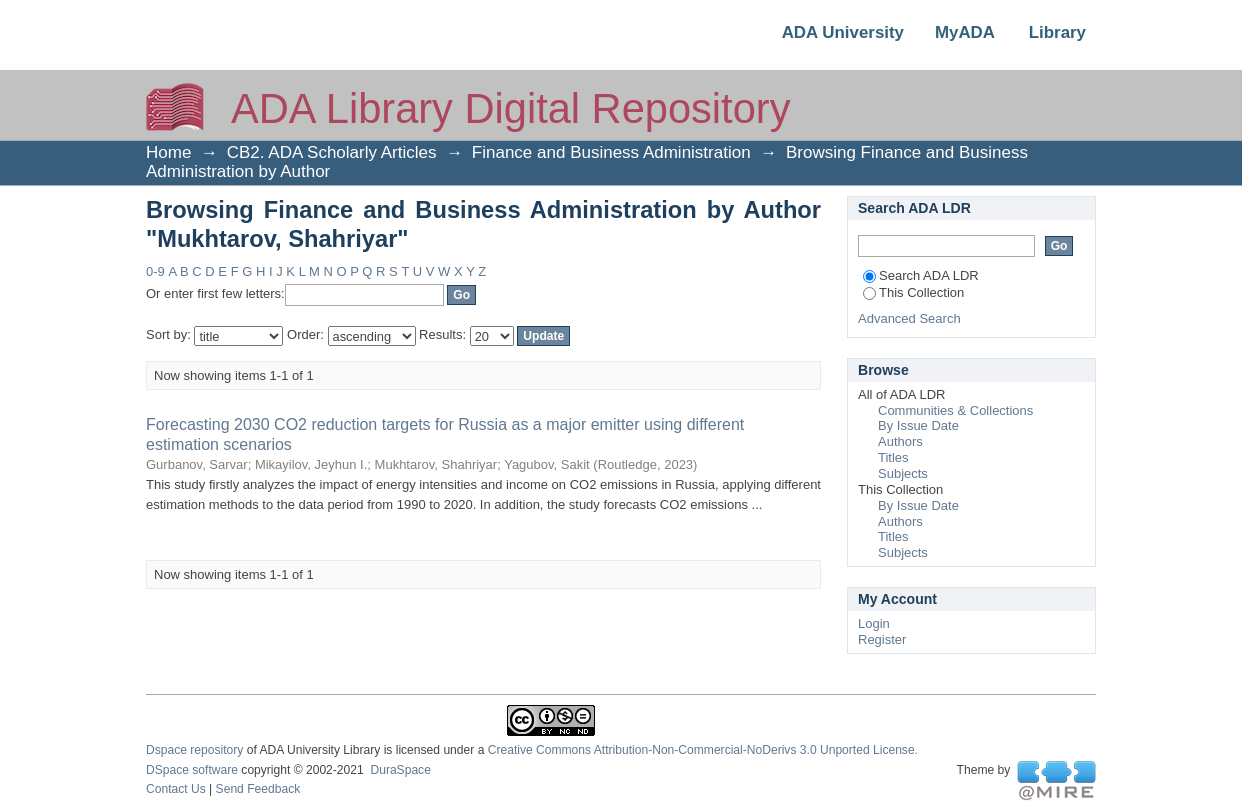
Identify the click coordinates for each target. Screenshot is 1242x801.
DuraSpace (400, 770)
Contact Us (176, 789)
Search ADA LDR (921, 275)
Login (874, 623)
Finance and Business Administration (611, 152)
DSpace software (192, 770)
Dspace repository (194, 750)
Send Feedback (258, 789)
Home (168, 152)
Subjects (903, 473)
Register (882, 639)
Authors (900, 441)
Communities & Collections (955, 410)
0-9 (155, 271)
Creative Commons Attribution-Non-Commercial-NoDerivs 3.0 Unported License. (703, 750)
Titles (893, 457)
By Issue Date (918, 425)
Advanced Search (909, 318)
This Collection (913, 292)
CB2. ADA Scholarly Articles (332, 152)
